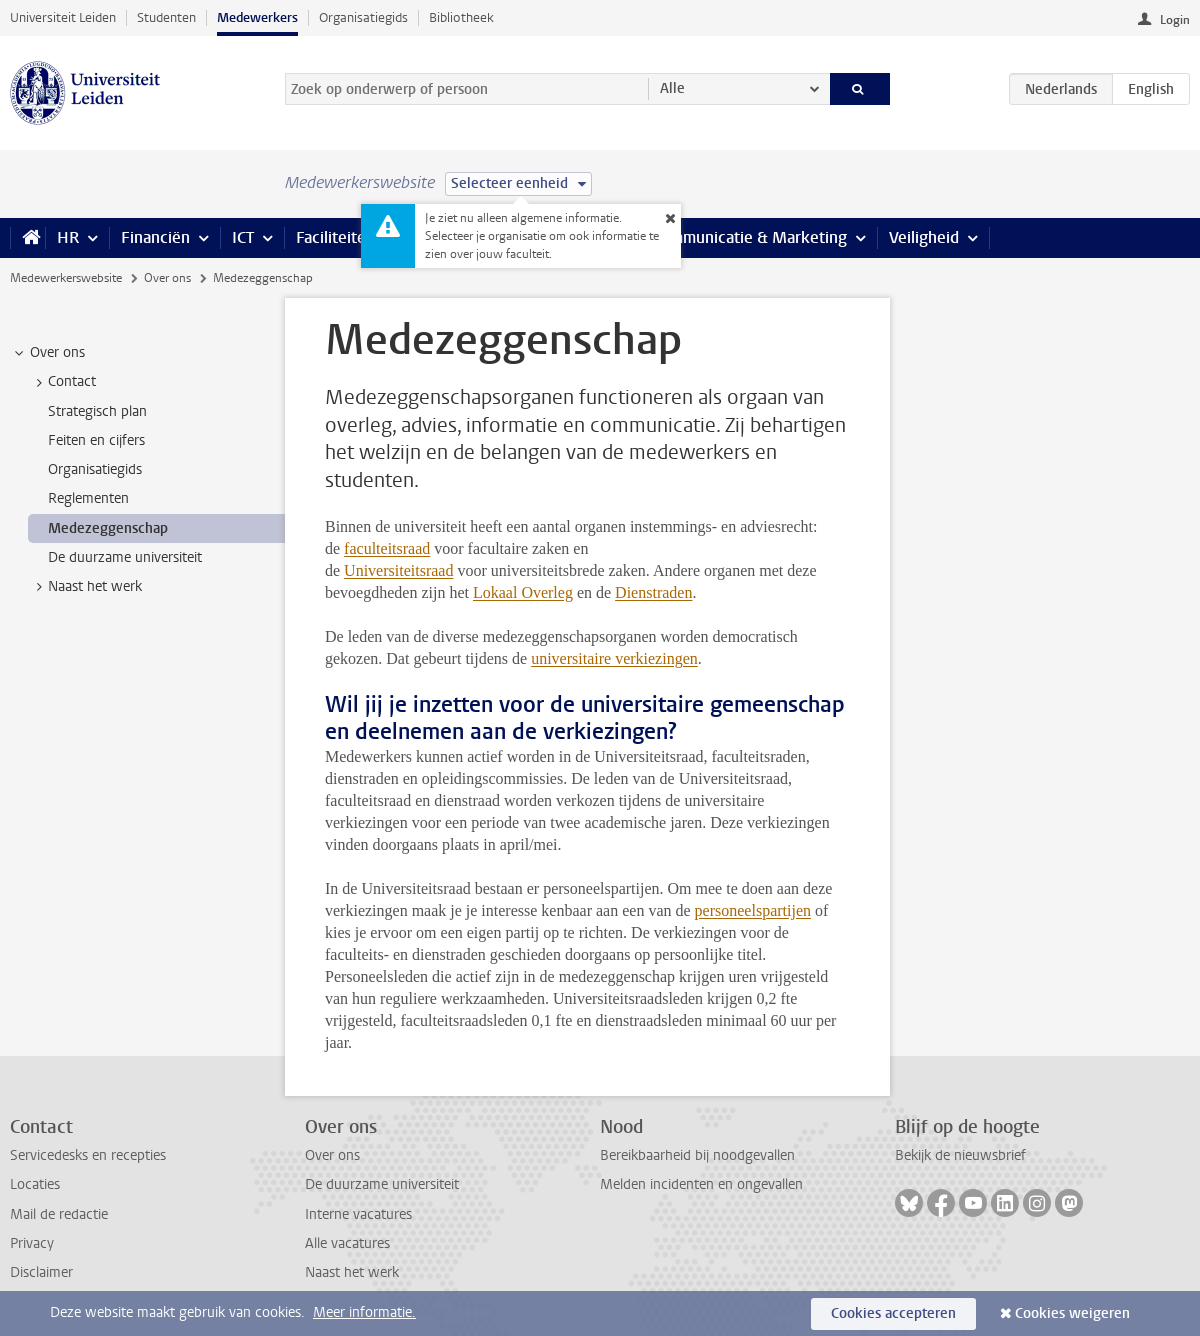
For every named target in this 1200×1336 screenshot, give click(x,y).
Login (1175, 20)
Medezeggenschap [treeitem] (108, 528)
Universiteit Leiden (63, 17)
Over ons (167, 278)
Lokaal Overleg (523, 592)
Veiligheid (924, 237)
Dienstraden (653, 592)
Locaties (35, 1184)
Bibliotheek (461, 17)
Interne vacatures (358, 1214)
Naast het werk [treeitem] (85, 587)
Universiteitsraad (398, 570)
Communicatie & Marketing (749, 237)
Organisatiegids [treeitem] (95, 469)
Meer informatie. (364, 1312)
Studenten (166, 17)
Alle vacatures (347, 1243)
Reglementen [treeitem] (88, 498)
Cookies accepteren (893, 1313)
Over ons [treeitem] (48, 353)
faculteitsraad (387, 548)
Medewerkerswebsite (66, 278)
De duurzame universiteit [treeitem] (125, 557)
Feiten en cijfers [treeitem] (96, 440)
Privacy (32, 1243)
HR (68, 237)
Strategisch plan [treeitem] (97, 411)
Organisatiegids (363, 17)
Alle (672, 88)
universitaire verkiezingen (614, 658)
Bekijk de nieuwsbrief (960, 1155)
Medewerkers (257, 17)
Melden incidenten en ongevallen (701, 1184)
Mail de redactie (59, 1214)
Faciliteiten (335, 237)
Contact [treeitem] (62, 382)
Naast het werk (352, 1272)
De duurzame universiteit (382, 1184)
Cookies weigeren (1072, 1313)
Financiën (155, 237)
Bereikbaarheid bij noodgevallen (697, 1155)
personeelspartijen (753, 910)
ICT (243, 237)
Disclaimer (41, 1272)
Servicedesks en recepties (88, 1155)
